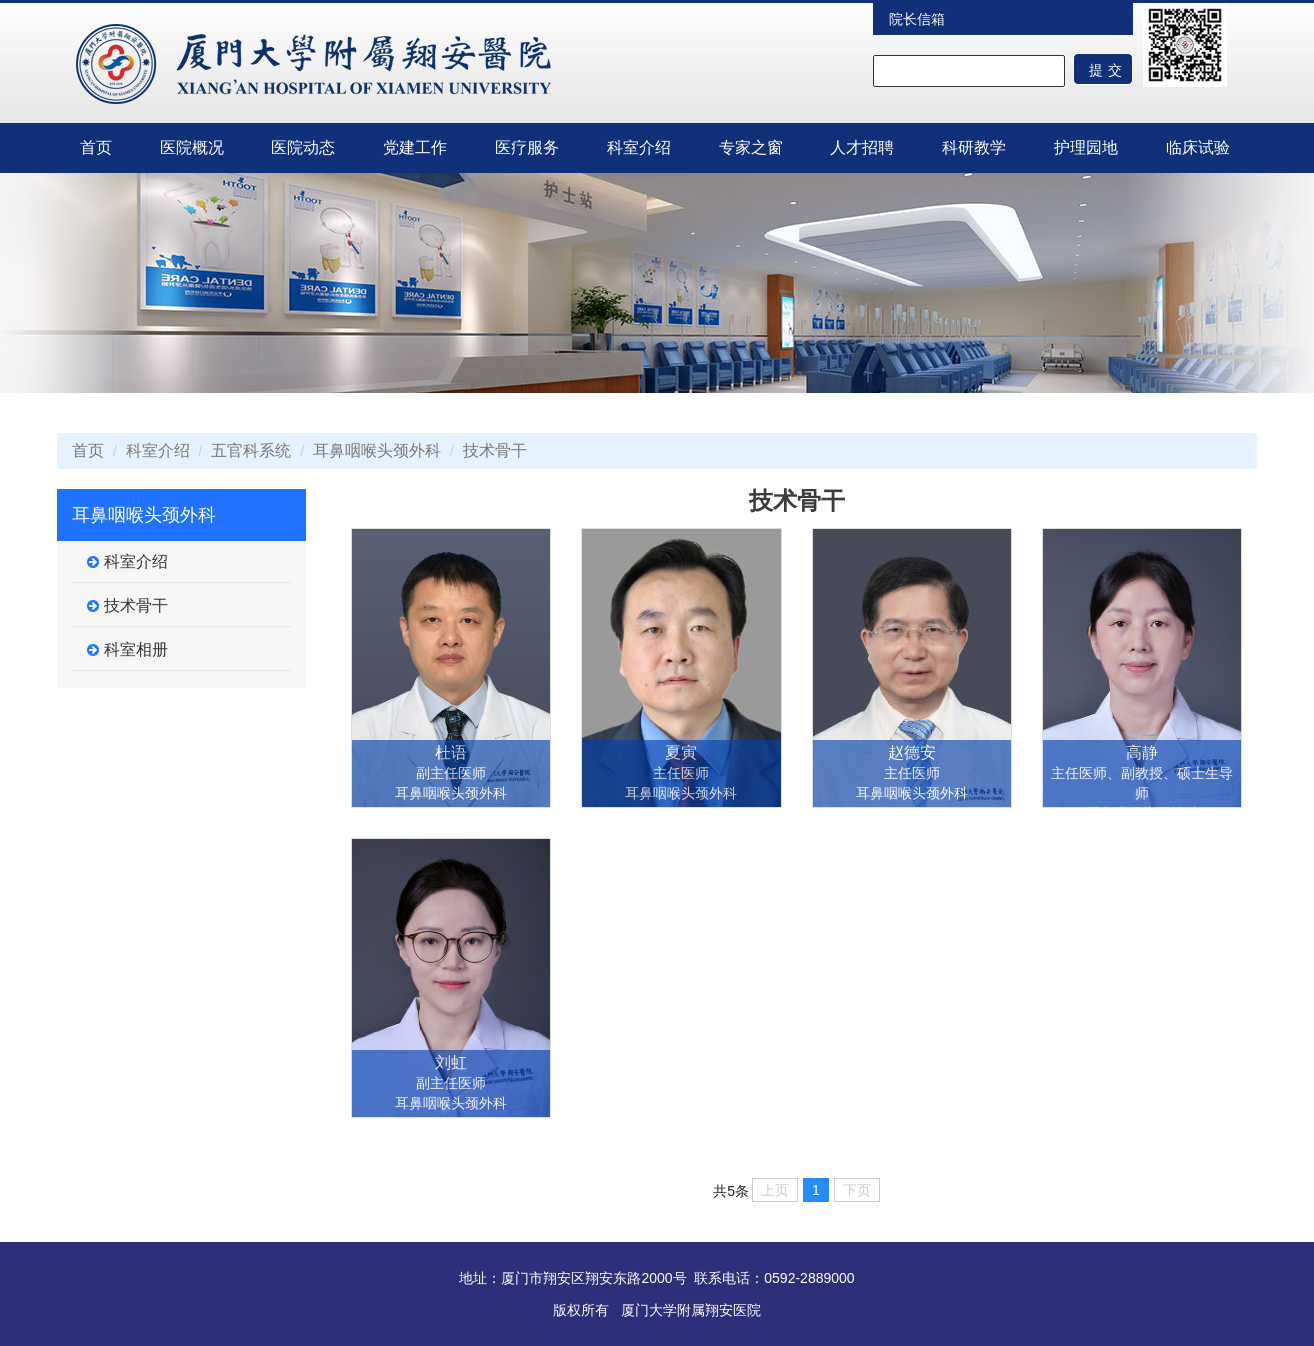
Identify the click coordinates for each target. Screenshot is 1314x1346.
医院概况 (192, 147)
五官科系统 (251, 450)
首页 (96, 147)
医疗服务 (527, 147)
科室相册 (127, 650)
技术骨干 (495, 450)
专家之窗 (751, 147)
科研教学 (974, 147)
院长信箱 (917, 19)
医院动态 (303, 147)
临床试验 (1198, 147)
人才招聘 (862, 147)
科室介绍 (639, 147)
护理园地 (1086, 147)
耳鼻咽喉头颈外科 (377, 450)
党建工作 (415, 147)
